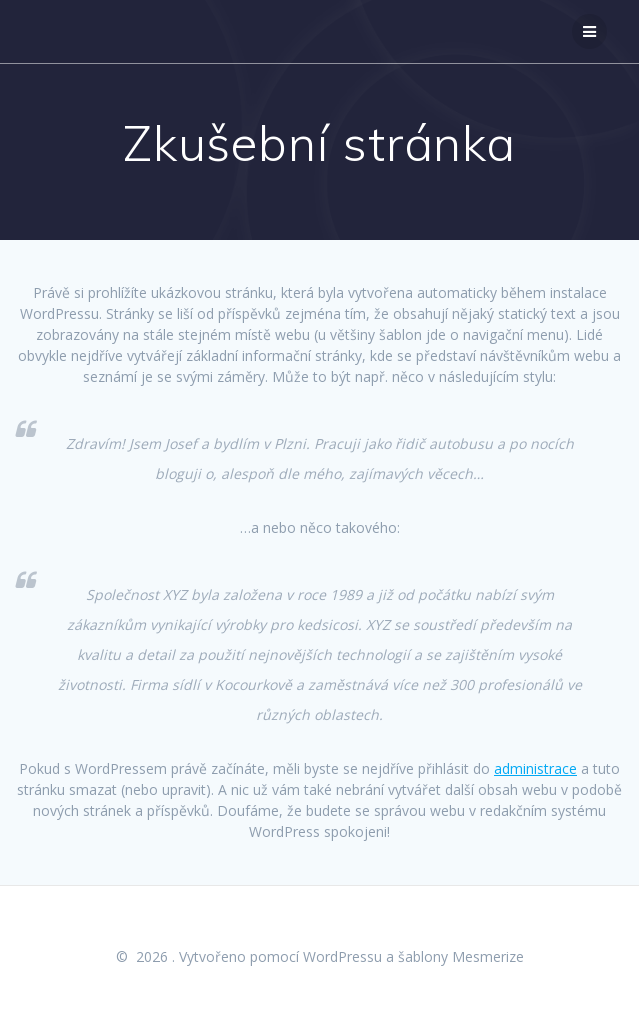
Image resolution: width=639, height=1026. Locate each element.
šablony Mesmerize (461, 956)
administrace (535, 768)
